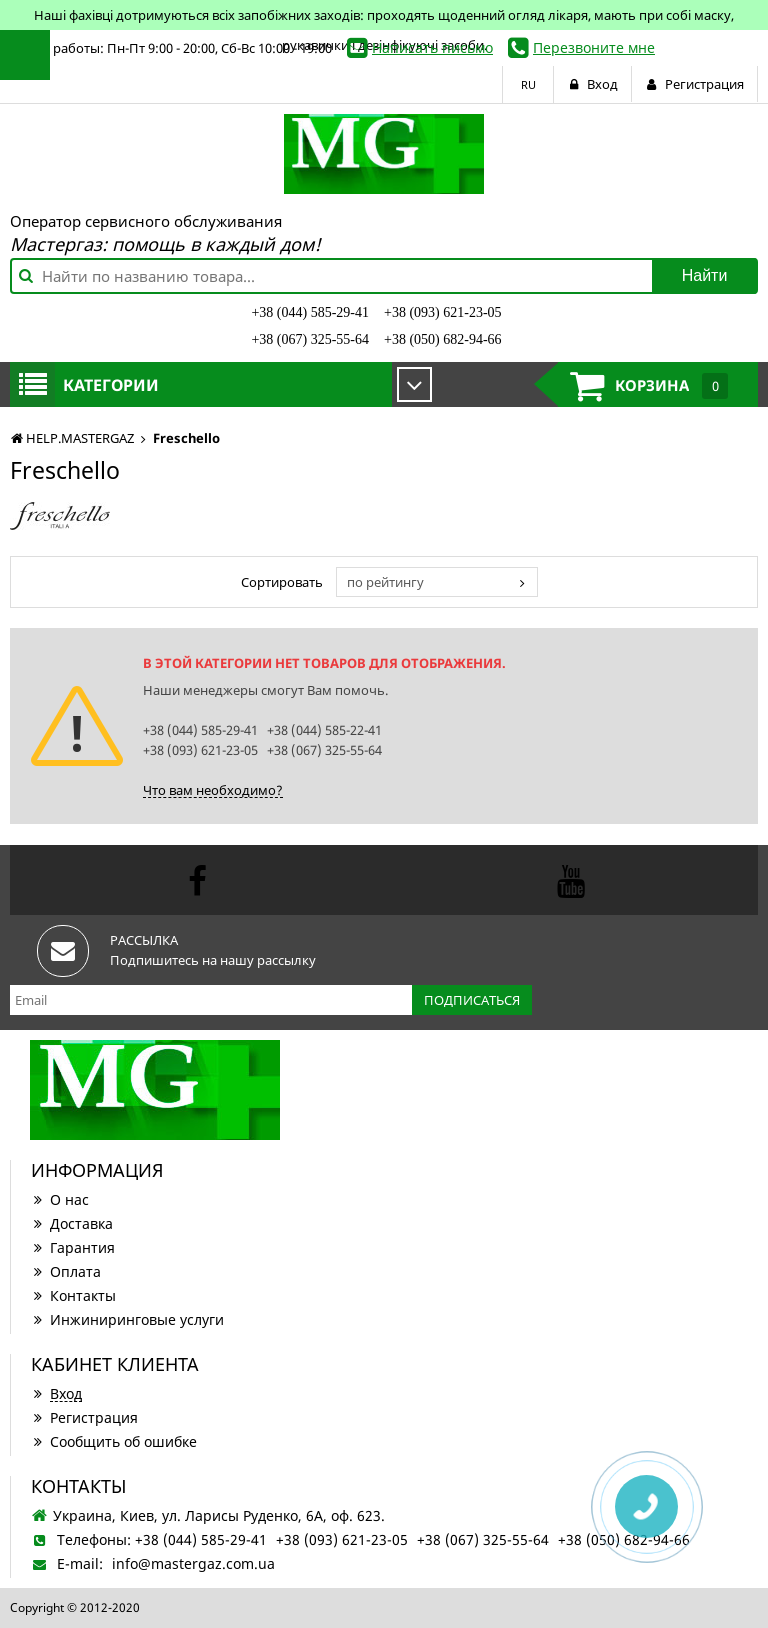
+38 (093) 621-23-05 (443, 312)
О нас (60, 1199)
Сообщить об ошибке (114, 1441)
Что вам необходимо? (213, 790)
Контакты (73, 1295)
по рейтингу (385, 582)
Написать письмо (432, 47)
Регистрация (84, 1417)
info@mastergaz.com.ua (193, 1563)
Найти (705, 275)
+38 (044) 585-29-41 (310, 312)
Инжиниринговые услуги (127, 1319)
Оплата (66, 1271)
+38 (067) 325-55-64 (310, 339)
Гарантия (73, 1247)
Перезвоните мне (594, 47)
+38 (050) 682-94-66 (443, 339)
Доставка (72, 1223)
